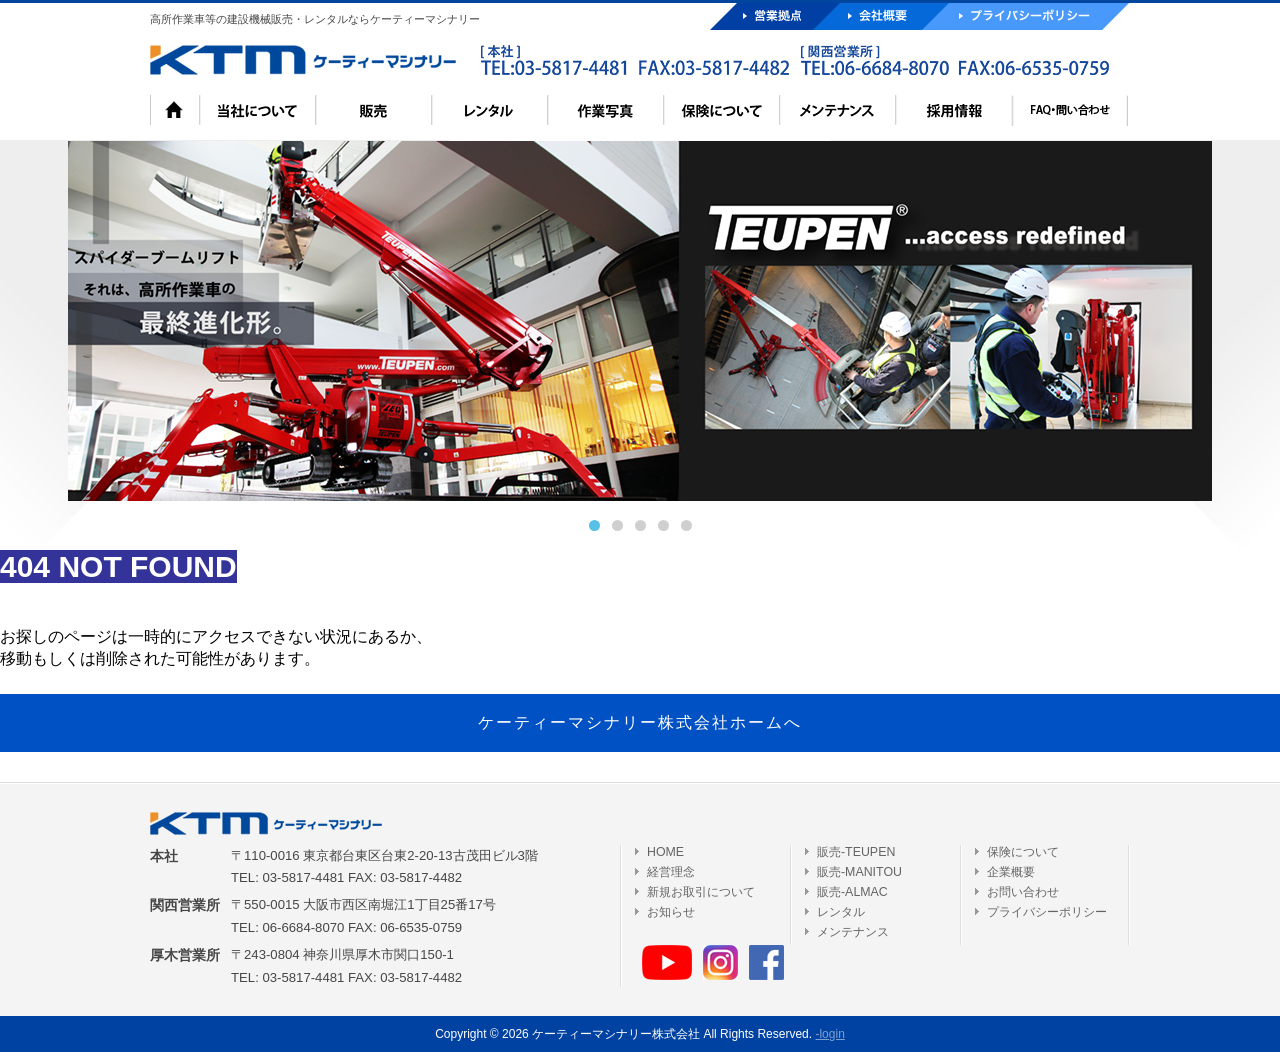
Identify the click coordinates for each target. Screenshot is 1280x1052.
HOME (665, 852)
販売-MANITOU (859, 872)
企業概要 (1011, 872)
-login (829, 1034)
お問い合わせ (1023, 892)
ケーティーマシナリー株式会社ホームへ (640, 722)
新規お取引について (701, 892)
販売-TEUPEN (856, 852)
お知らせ (671, 912)
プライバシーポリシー (1047, 912)
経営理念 (671, 872)
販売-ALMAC (852, 892)
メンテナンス (853, 932)
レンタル (841, 912)
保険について (1023, 852)
